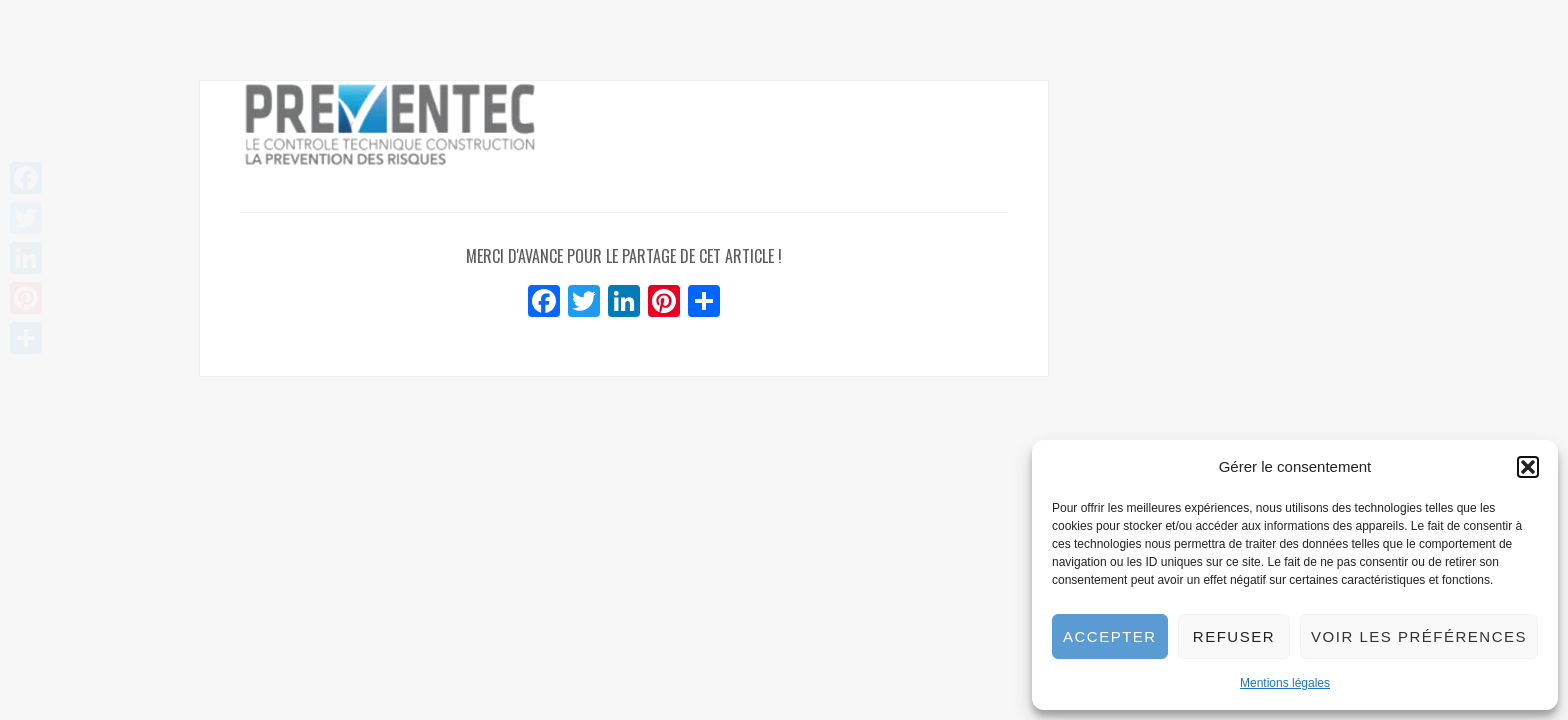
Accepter (1110, 636)
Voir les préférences (1419, 636)
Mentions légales (1285, 683)
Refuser (1234, 636)
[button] (1528, 467)
